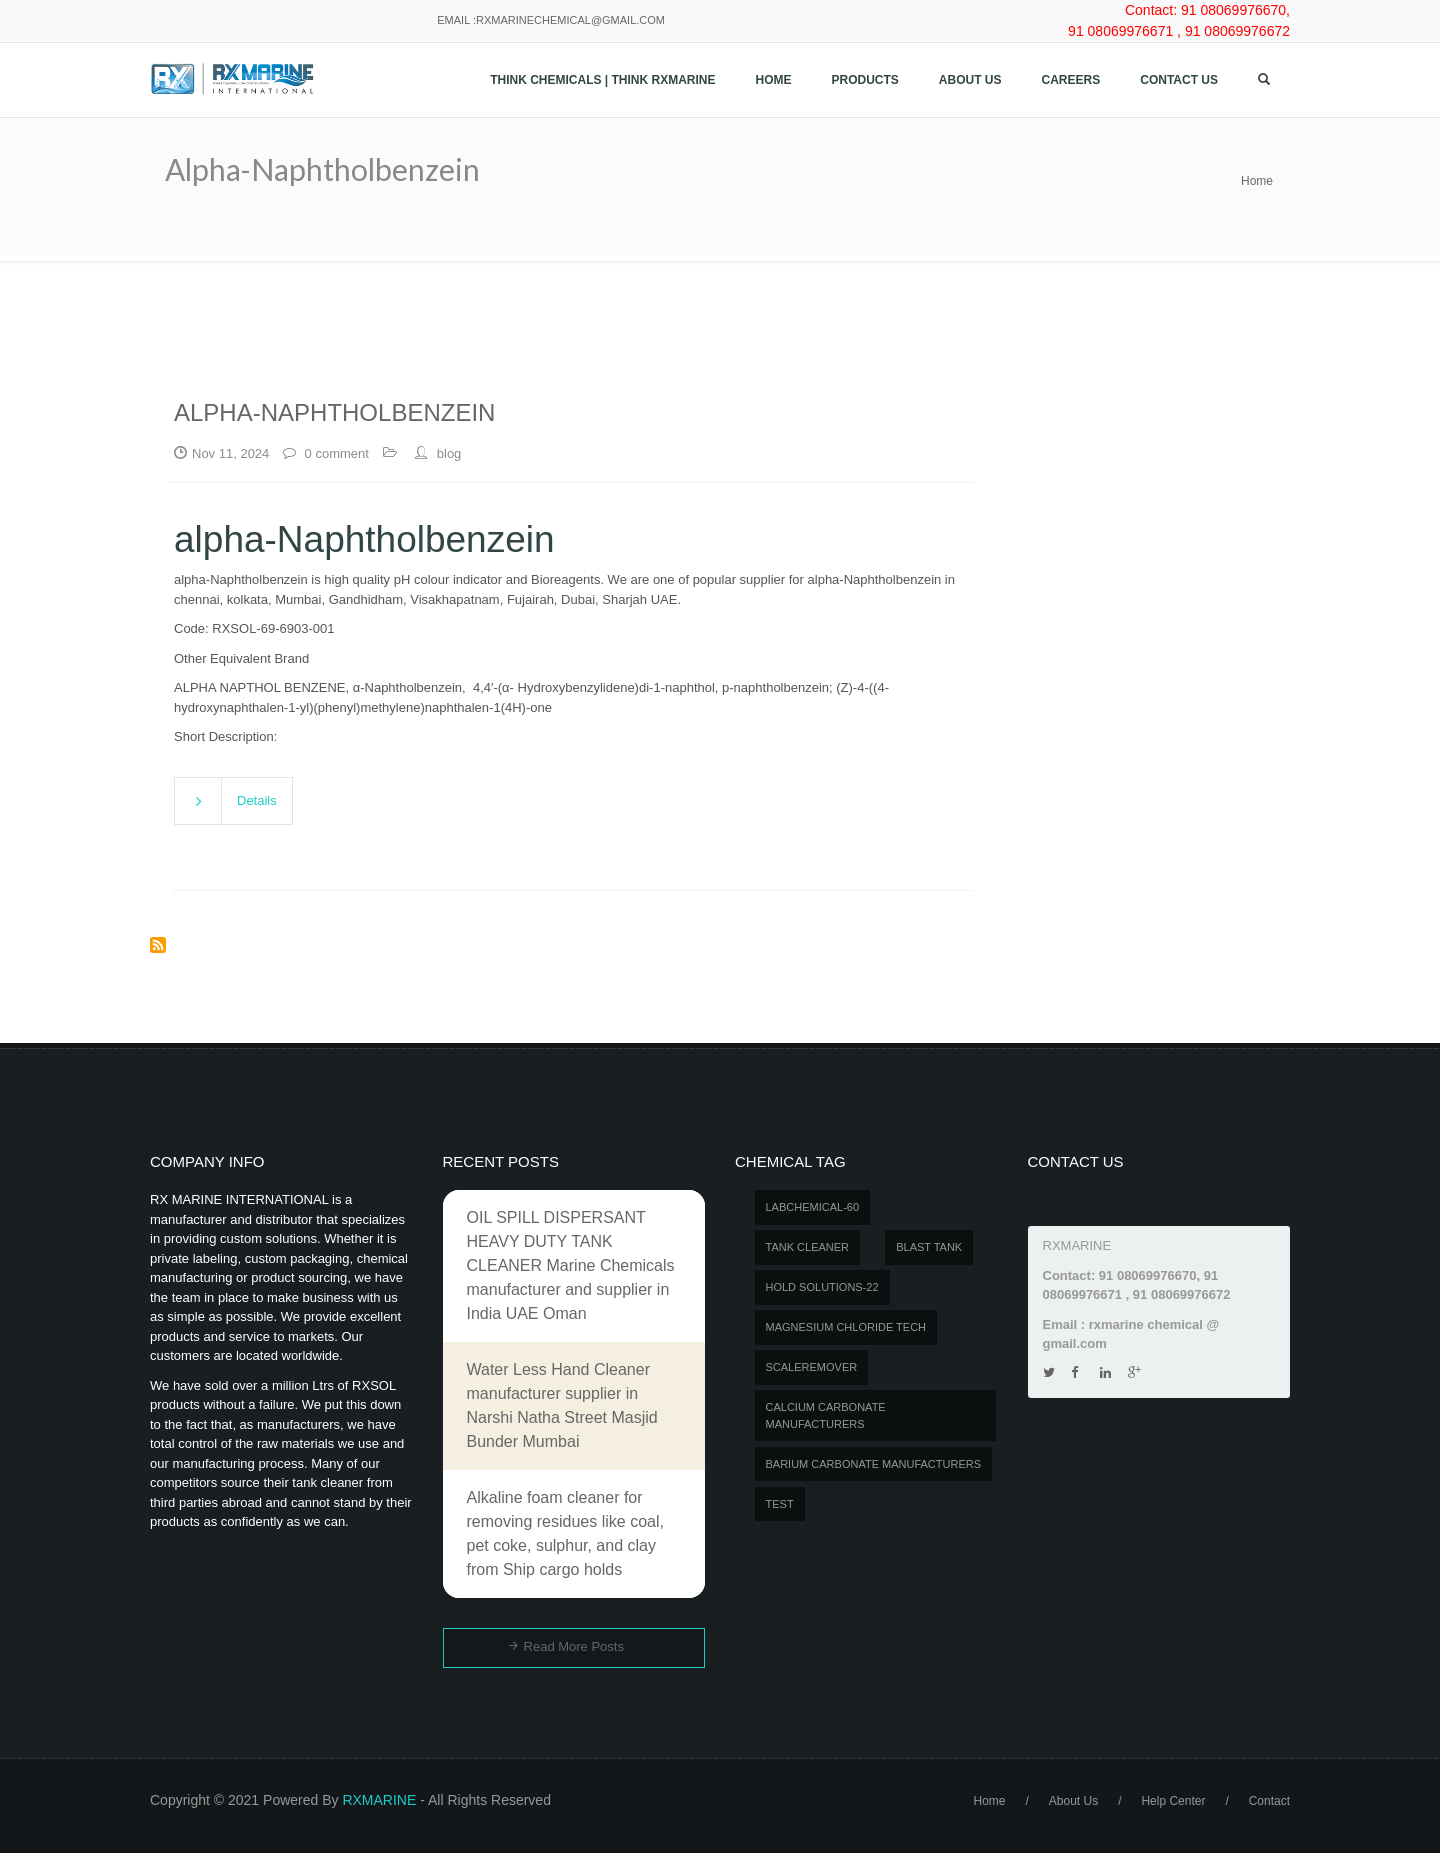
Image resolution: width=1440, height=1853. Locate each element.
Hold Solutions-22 (822, 1287)
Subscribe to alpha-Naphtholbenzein (158, 945)
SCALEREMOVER (812, 1367)
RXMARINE (379, 1800)
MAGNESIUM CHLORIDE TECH (846, 1327)
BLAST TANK (929, 1247)
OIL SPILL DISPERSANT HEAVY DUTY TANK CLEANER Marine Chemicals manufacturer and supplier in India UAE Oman (571, 1265)
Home (774, 80)
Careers (1071, 80)
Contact (1269, 1801)
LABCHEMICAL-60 (813, 1207)
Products (865, 80)
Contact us (1179, 80)
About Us (970, 80)
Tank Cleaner (808, 1247)
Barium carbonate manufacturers (874, 1464)
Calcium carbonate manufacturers (826, 1415)
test (780, 1504)
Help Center (1173, 1801)
